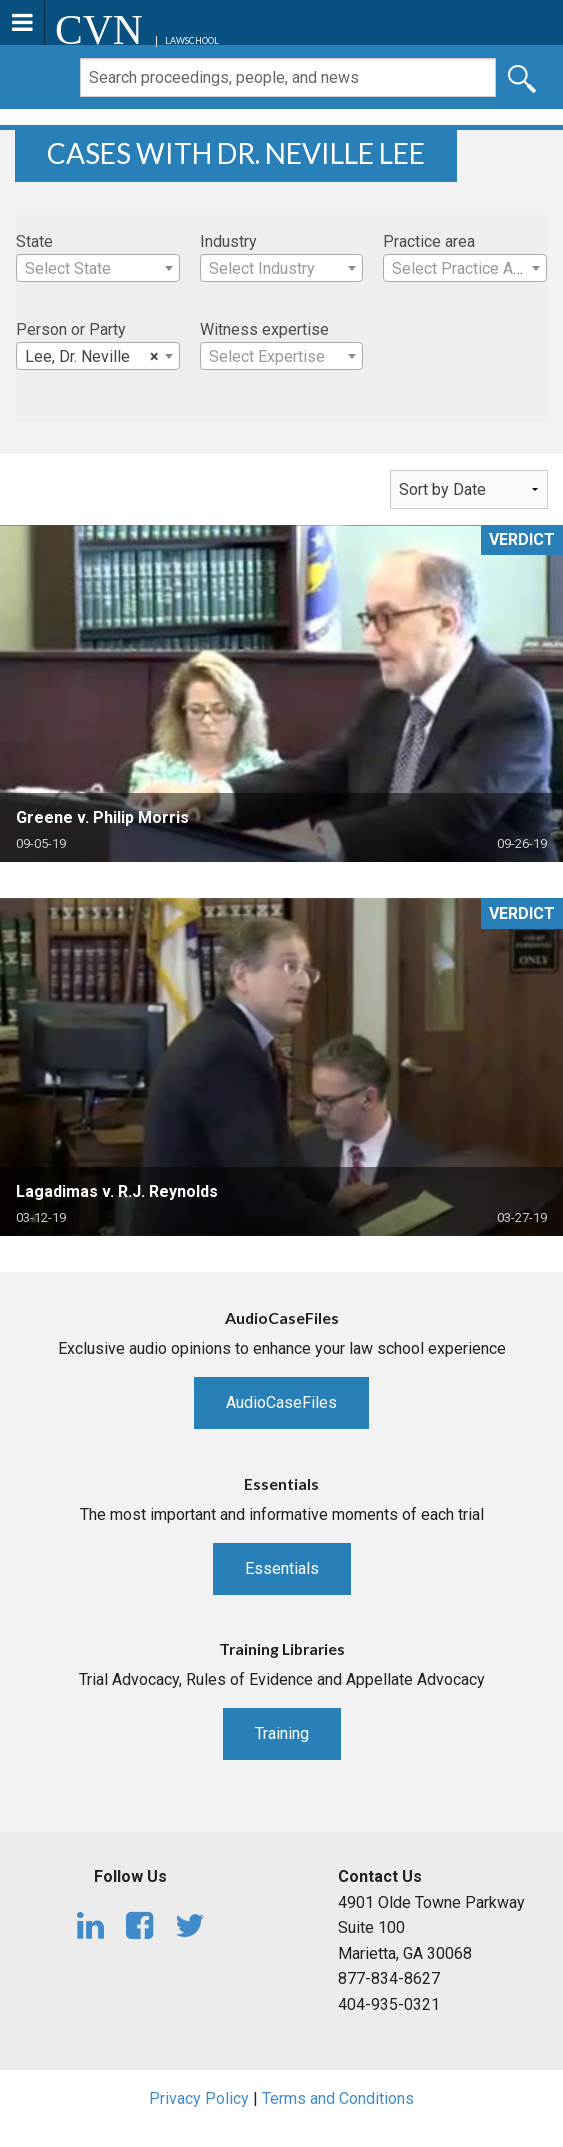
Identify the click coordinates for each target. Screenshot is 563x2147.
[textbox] (98, 269)
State (34, 241)
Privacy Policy (199, 2098)
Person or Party (71, 329)
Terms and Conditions (338, 2098)
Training (282, 1733)
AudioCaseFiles (281, 1402)
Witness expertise (264, 329)
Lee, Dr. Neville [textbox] (92, 357)
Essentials (282, 1568)
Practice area (429, 241)
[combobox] (98, 268)
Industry (228, 241)
